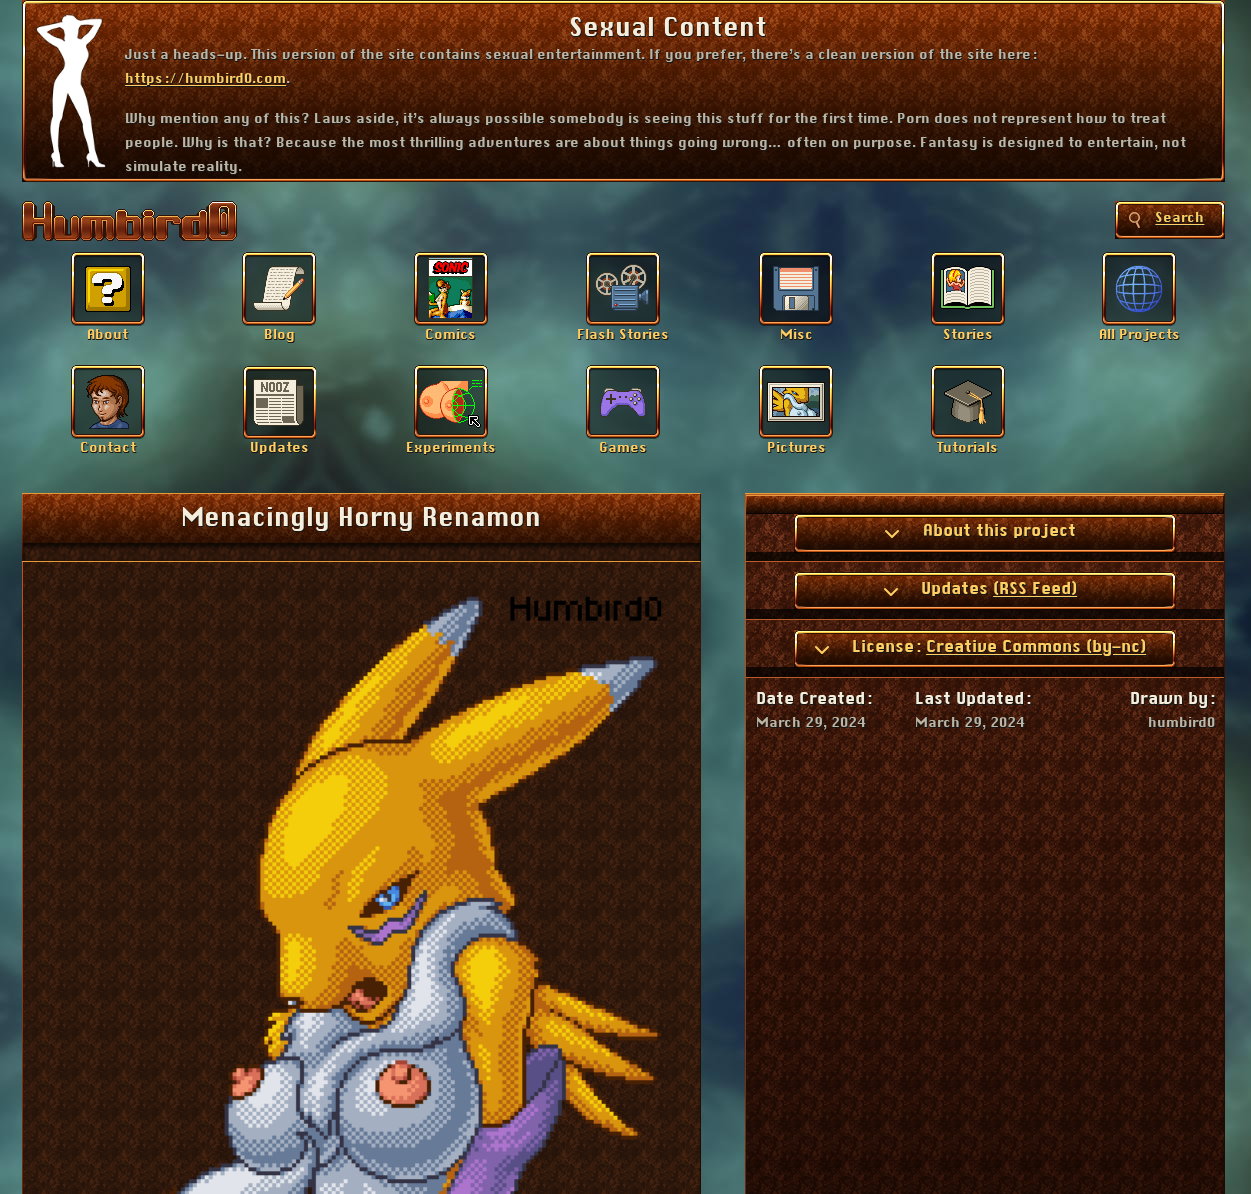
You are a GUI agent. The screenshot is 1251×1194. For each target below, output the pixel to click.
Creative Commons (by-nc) (1036, 647)
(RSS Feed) (1035, 589)
